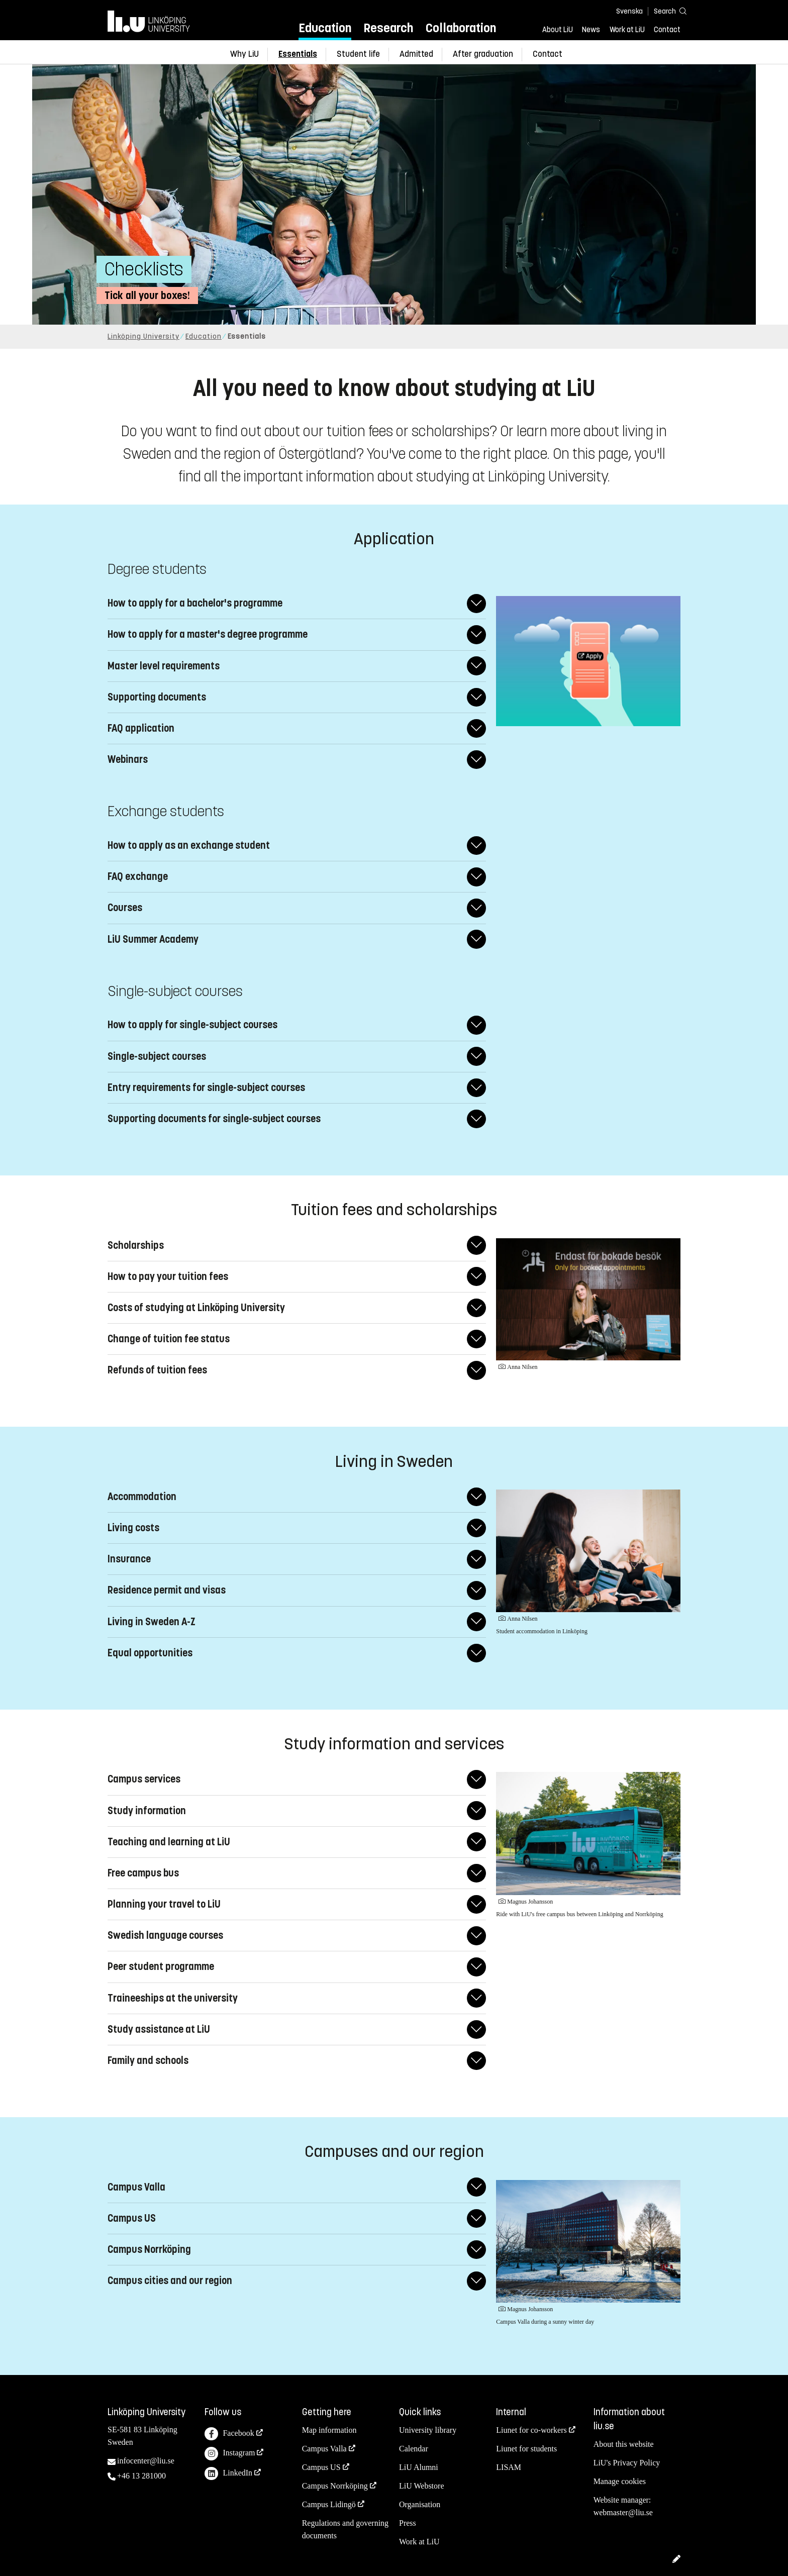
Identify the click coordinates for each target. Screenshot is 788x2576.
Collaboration (461, 28)
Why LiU (244, 54)
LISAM (508, 2467)
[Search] (665, 11)
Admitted (416, 54)
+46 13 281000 (141, 2475)
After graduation (483, 54)
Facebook (229, 2434)
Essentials (297, 54)
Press (407, 2523)
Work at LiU (627, 29)
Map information (329, 2430)
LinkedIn (228, 2474)
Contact (667, 29)
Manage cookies (620, 2481)
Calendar (413, 2448)
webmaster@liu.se (623, 2512)
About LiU (557, 29)
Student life (358, 54)
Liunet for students (526, 2448)
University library (427, 2430)
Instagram (230, 2453)
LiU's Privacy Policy (627, 2462)
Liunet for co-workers (531, 2430)
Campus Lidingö (329, 2504)
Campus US (321, 2467)
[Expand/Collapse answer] (476, 603)
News (591, 29)
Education (325, 28)
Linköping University (143, 336)
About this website (624, 2444)
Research (388, 28)
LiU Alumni (418, 2467)
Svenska (629, 11)
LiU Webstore (421, 2486)
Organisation (419, 2504)
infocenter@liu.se (145, 2460)
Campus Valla (324, 2448)
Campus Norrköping (335, 2486)
